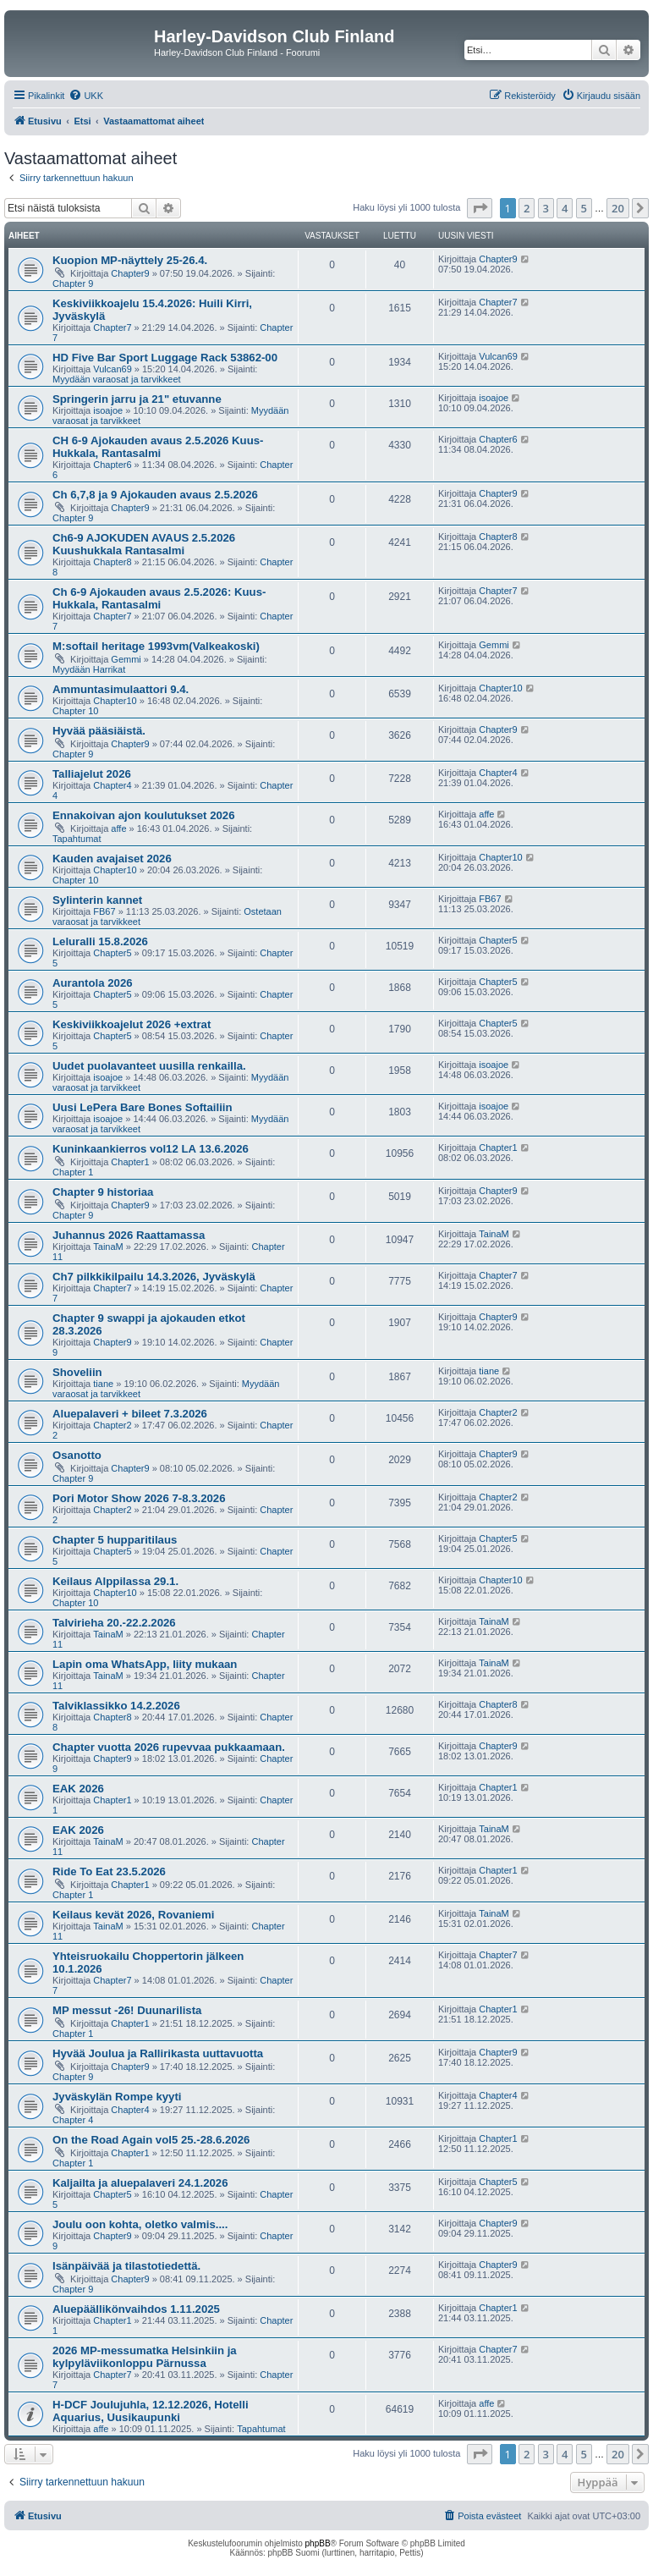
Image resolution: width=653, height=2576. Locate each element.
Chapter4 (112, 785)
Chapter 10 (75, 711)
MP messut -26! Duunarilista (126, 2010)
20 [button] (618, 208)
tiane (103, 1384)
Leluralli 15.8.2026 (100, 941)
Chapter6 (112, 465)
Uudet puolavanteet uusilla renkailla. (149, 1066)
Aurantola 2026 (92, 983)
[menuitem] (86, 95)
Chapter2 (112, 1425)
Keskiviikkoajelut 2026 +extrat (131, 1024)
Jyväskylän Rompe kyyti (116, 2096)
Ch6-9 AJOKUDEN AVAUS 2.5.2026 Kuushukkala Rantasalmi (143, 544)
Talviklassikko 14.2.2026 (116, 1705)
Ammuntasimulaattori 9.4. (120, 689)
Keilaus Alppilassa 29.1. (115, 1581)
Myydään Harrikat (88, 669)
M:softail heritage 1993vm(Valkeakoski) (156, 646)
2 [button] (527, 208)
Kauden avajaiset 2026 (112, 858)
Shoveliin (77, 1372)
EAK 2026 (78, 1788)
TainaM (108, 1246)
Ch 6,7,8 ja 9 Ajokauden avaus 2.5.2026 (155, 494)
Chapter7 (112, 327)
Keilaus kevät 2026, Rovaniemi (133, 1914)
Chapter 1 (72, 1172)
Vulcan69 (112, 369)
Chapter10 (114, 701)
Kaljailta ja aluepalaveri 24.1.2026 (140, 2183)
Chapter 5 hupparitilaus (114, 1539)
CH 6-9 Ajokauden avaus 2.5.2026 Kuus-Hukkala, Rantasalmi (157, 447)
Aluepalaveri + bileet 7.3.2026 (129, 1413)
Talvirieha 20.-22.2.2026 (114, 1622)
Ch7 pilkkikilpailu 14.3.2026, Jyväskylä (153, 1276)
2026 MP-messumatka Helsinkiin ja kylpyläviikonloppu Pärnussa (144, 2357)
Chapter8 (112, 562)
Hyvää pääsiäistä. (98, 730)
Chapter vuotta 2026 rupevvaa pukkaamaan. (168, 1747)
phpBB (318, 2543)
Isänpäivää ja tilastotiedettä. (126, 2266)
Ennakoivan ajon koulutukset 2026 (143, 815)
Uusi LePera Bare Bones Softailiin (142, 1107)
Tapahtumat (76, 839)
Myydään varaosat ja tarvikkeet (116, 379)
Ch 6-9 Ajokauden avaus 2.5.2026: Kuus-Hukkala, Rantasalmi (159, 598)
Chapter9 (130, 273)
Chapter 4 (72, 2120)
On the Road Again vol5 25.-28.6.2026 (151, 2139)
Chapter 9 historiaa (102, 1192)
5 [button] (584, 208)
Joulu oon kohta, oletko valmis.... (140, 2224)
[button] (479, 208)
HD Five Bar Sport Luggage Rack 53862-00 (164, 357)
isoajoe (108, 410)
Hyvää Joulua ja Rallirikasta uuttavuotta (157, 2053)
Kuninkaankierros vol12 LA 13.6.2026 (150, 1148)
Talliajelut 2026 (91, 774)
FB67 (104, 911)
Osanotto (77, 1455)
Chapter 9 (72, 283)
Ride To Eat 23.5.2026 (109, 1871)
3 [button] (546, 208)
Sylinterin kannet (97, 900)
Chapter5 (112, 953)
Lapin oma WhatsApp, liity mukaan (144, 1664)
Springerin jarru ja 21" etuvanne (137, 399)
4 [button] (565, 208)
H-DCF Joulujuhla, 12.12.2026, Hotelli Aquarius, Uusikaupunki (150, 2411)
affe (118, 828)
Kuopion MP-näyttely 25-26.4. (129, 260)
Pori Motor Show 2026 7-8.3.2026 (138, 1498)
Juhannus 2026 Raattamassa (128, 1235)
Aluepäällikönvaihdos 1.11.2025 (136, 2309)
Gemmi (125, 659)
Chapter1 (130, 1162)
